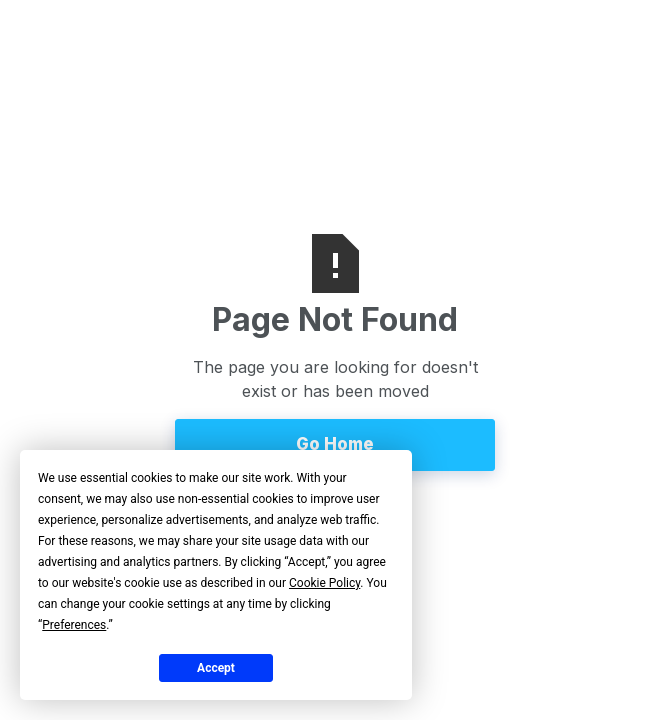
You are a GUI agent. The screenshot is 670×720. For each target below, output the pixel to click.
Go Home (335, 444)
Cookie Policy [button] (324, 583)
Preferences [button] (74, 625)
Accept (216, 668)
